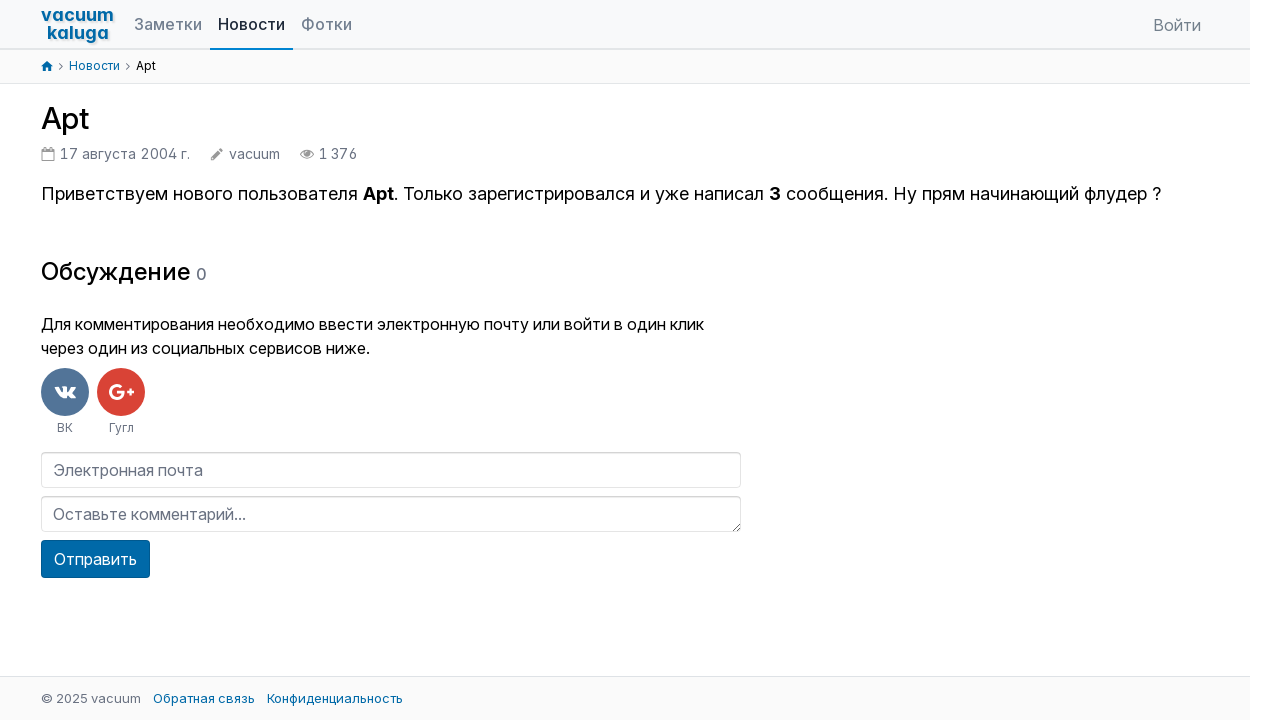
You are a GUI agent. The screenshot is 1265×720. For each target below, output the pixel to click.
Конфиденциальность (335, 698)
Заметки (168, 24)
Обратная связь (204, 698)
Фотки (326, 24)
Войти (1177, 25)
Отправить (95, 559)
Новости (251, 24)
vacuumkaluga (77, 23)
